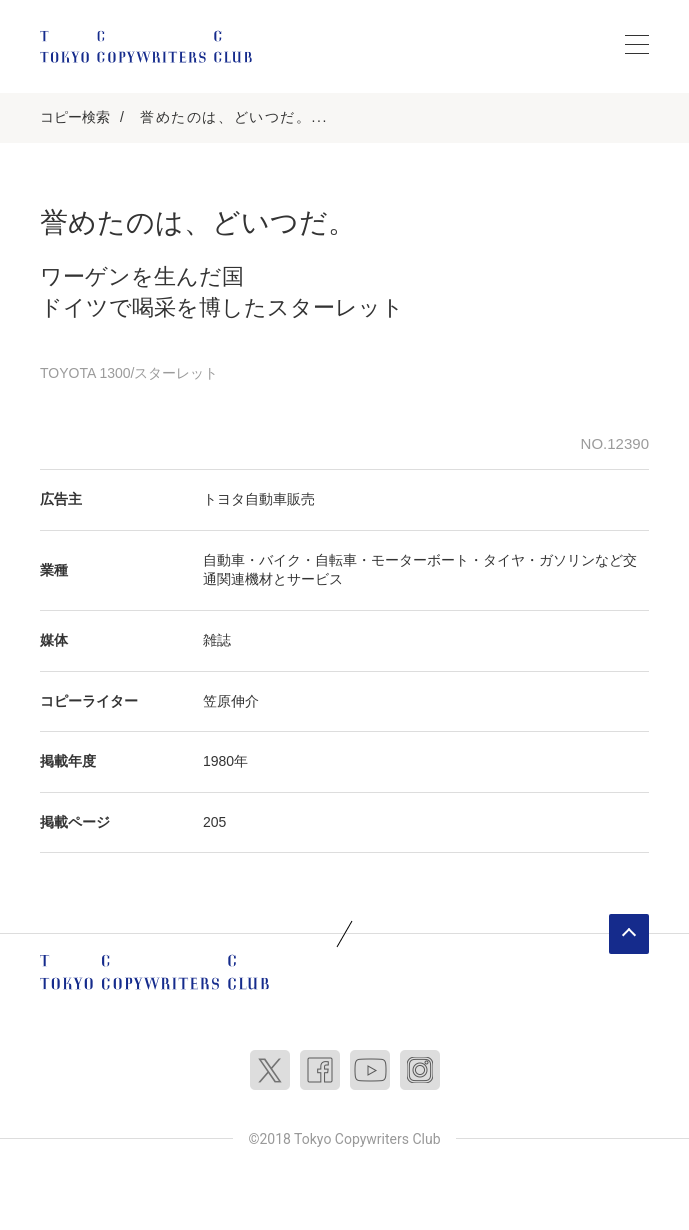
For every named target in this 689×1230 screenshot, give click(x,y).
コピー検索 (75, 117)
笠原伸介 (231, 701)
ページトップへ (629, 934)
